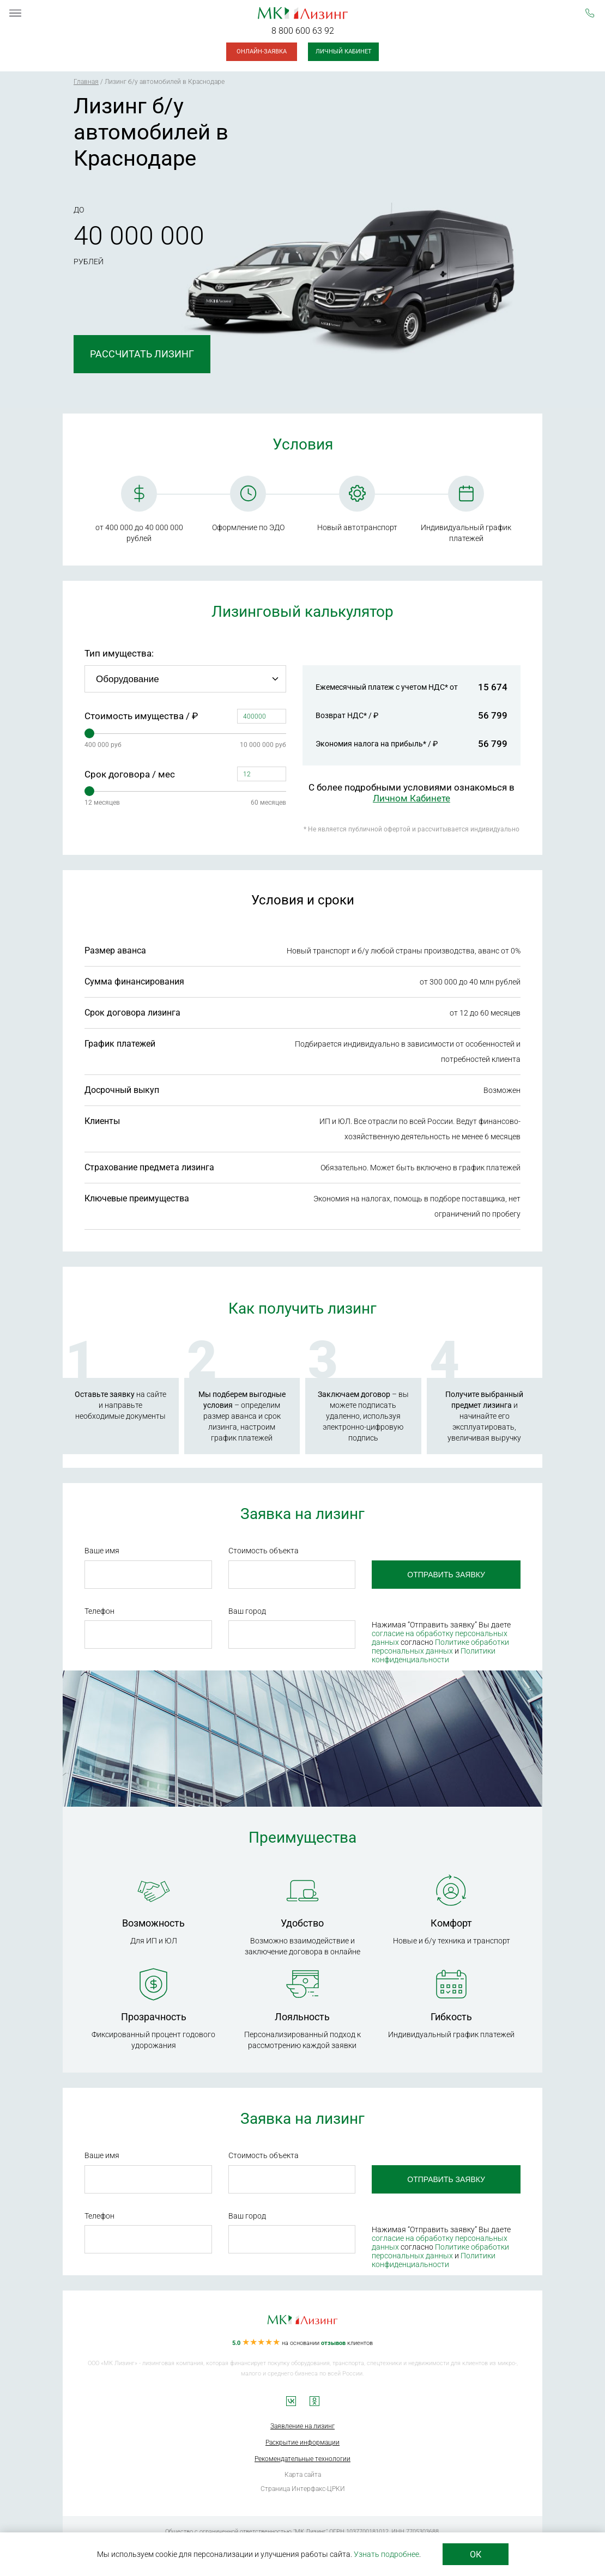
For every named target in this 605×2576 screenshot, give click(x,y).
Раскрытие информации (302, 2442)
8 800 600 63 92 (302, 31)
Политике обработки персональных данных (440, 1646)
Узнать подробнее (386, 2554)
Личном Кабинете (411, 798)
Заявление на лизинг (302, 2426)
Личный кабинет (344, 51)
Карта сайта (303, 2474)
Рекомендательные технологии (302, 2459)
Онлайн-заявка (262, 51)
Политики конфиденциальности (433, 1655)
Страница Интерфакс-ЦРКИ (303, 2489)
